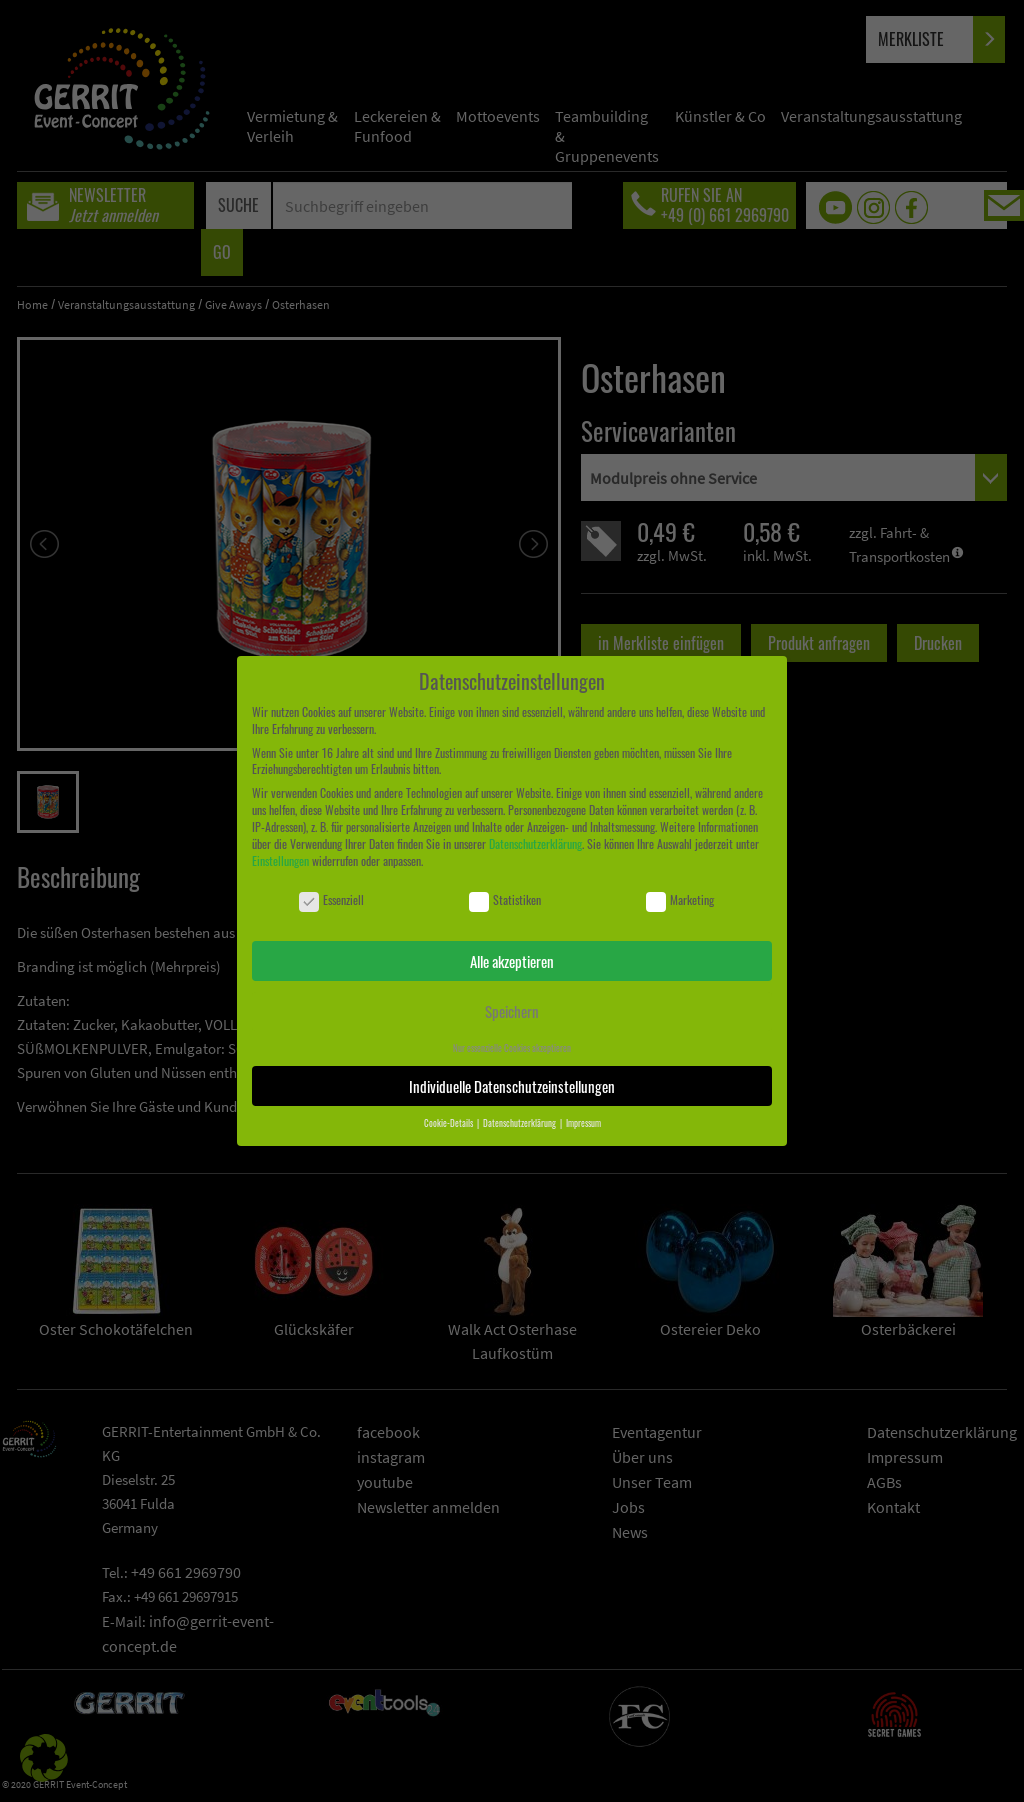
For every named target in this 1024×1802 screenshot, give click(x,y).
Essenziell (331, 900)
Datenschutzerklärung (535, 843)
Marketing (680, 900)
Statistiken (505, 900)
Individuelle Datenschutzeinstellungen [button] (512, 1086)
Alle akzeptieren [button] (512, 961)
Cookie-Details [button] (449, 1123)
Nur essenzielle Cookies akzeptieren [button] (512, 1048)
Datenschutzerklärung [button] (520, 1123)
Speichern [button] (512, 1011)
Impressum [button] (583, 1123)
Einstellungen (280, 860)
